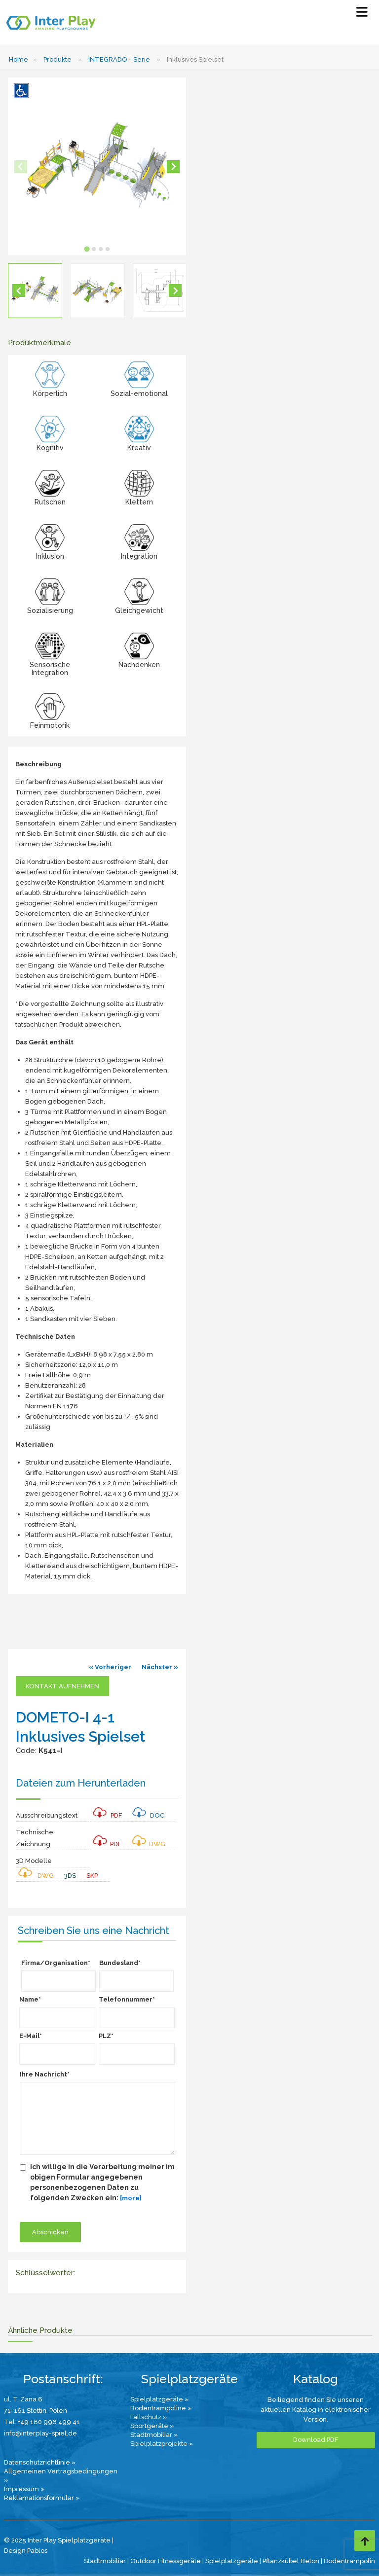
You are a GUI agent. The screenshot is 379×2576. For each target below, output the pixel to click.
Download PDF (315, 2439)
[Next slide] (173, 166)
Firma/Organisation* (55, 1963)
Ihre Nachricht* (45, 2074)
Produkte (57, 59)
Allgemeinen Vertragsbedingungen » (60, 2476)
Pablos (37, 2550)
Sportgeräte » (152, 2426)
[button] (35, 290)
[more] (131, 2198)
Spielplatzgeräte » (159, 2399)
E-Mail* (30, 2035)
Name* (30, 1999)
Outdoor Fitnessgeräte (165, 2561)
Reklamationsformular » (41, 2498)
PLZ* (106, 2035)
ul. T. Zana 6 (23, 2399)
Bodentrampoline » (160, 2408)
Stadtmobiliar (105, 2561)
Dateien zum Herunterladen (81, 1783)
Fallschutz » (148, 2417)
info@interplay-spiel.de (40, 2433)
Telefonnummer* (127, 1999)
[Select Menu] (362, 14)
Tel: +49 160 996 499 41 (42, 2422)
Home (18, 59)
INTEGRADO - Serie (119, 59)
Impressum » (24, 2489)
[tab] (86, 248)
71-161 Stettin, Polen (35, 2410)
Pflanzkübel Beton (291, 2561)
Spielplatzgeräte (231, 2561)
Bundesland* (120, 1963)
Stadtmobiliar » (154, 2434)
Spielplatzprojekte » (161, 2443)
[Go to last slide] (18, 290)
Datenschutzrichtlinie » (40, 2462)
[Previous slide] (20, 166)
